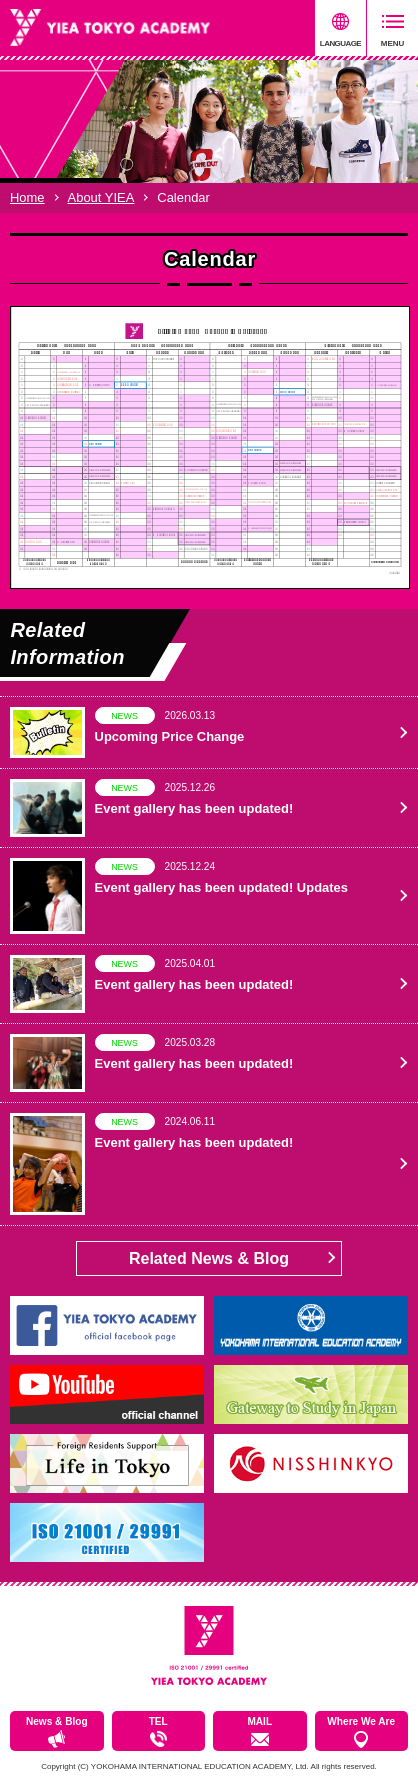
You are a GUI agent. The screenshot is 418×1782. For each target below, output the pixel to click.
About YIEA (101, 197)
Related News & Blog (209, 1258)
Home (27, 197)
